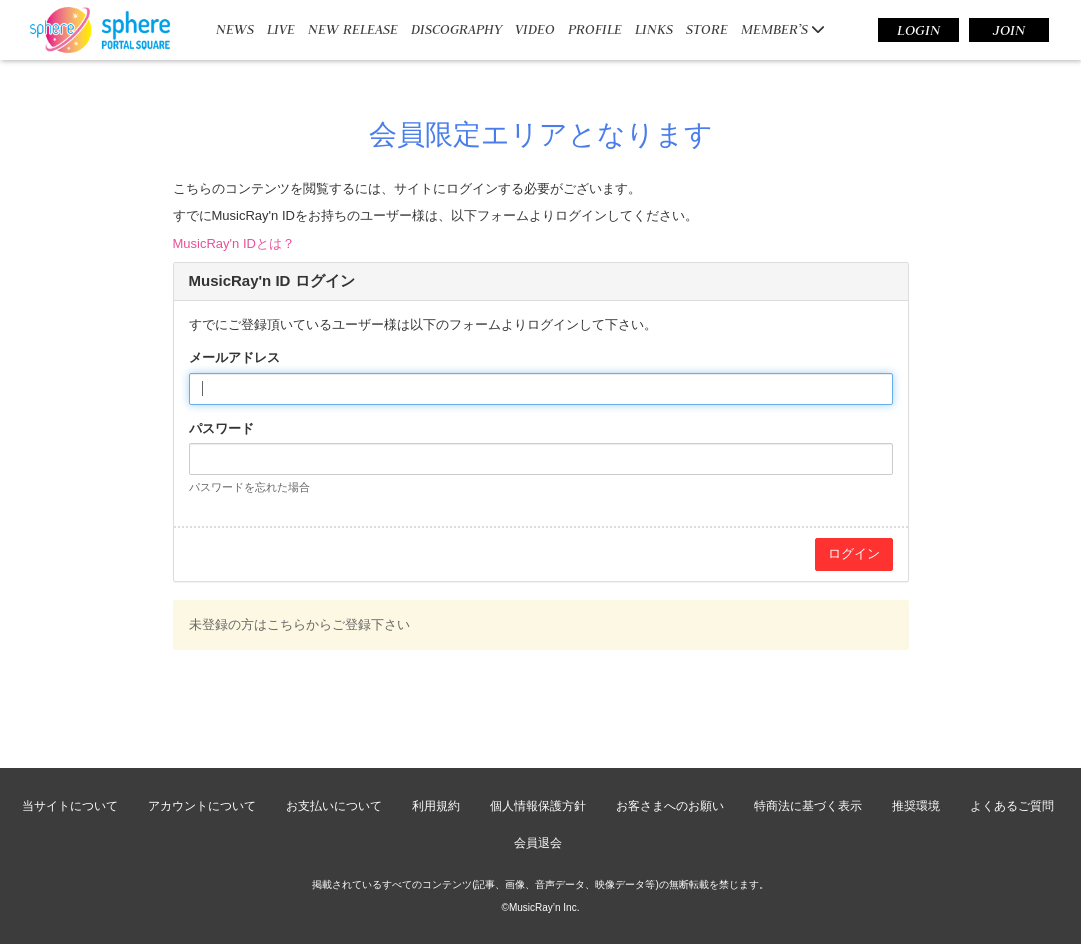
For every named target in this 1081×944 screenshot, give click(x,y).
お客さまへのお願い (670, 806)
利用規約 (436, 806)
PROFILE (595, 29)
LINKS (654, 29)
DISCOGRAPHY (456, 29)
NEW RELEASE (353, 29)
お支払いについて (334, 806)
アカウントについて (202, 806)
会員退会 (538, 843)
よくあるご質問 (1012, 806)
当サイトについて (70, 806)
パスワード (221, 428)
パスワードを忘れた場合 (249, 487)
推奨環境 (916, 806)
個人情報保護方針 (538, 806)
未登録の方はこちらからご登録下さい (299, 624)
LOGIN (918, 30)
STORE (707, 29)
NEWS (235, 29)
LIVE (281, 29)
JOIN (1009, 30)
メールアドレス (234, 357)
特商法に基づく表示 (808, 806)
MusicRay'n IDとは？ (234, 243)
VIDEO (535, 29)
